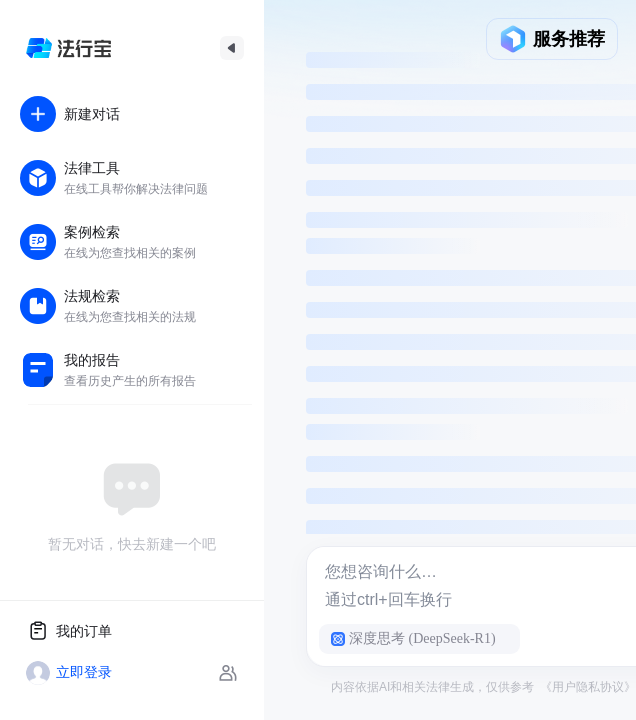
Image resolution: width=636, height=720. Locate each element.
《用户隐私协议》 (588, 687)
